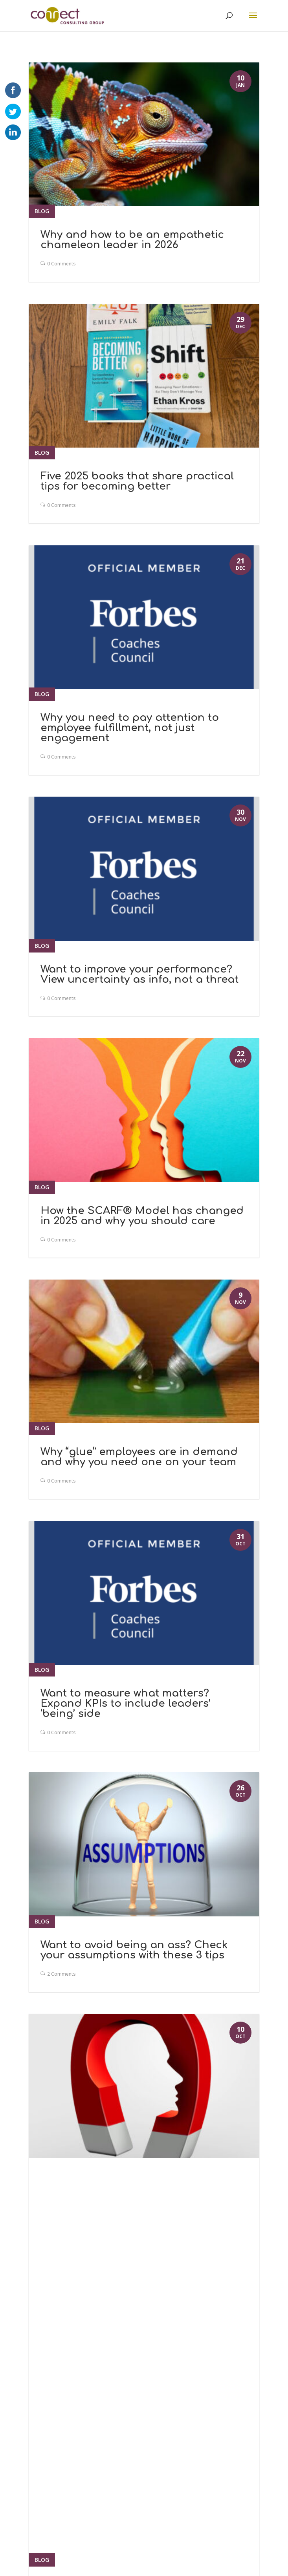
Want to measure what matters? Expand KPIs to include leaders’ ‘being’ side (125, 1703)
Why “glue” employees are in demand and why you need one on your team (139, 1457)
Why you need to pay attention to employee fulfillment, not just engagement (129, 728)
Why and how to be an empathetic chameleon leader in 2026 (132, 239)
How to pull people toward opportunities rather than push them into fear (139, 2196)
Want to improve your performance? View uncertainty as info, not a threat (139, 974)
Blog (42, 211)
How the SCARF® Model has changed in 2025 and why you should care (142, 1216)
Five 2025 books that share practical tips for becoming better (137, 481)
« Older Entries (53, 2261)
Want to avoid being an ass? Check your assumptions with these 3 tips (133, 1950)
